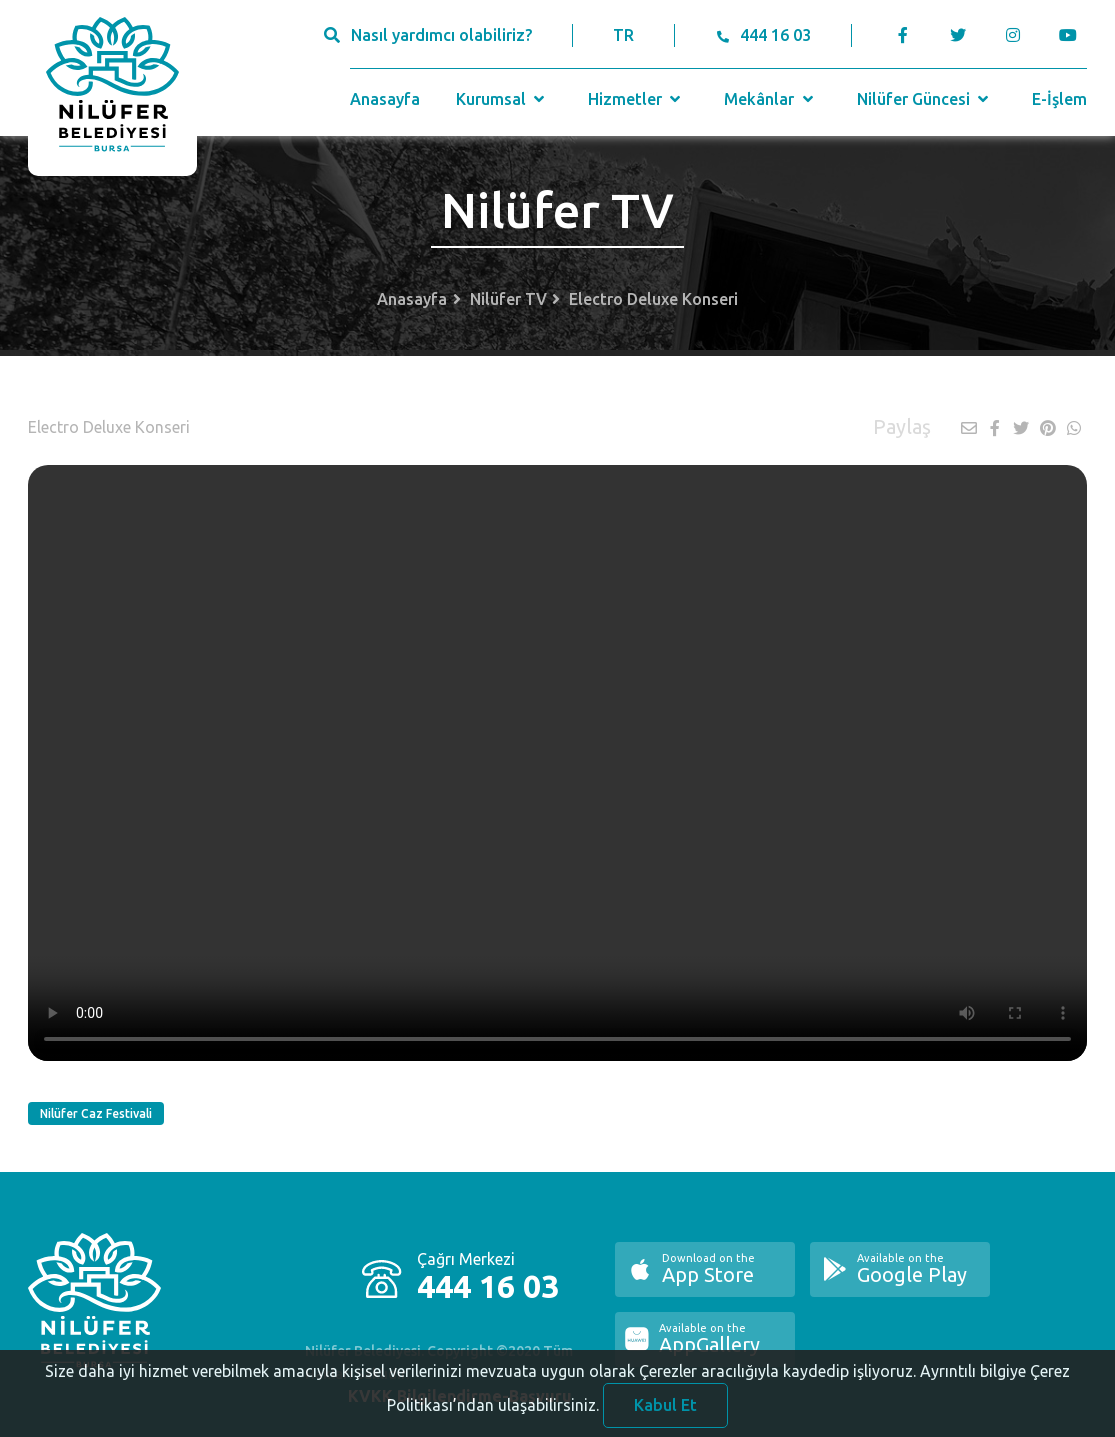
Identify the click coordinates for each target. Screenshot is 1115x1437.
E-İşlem (1059, 99)
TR (623, 35)
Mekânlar (770, 99)
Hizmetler (636, 99)
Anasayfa (385, 99)
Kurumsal (502, 99)
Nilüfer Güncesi (925, 99)
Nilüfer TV (508, 299)
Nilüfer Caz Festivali (96, 1113)
